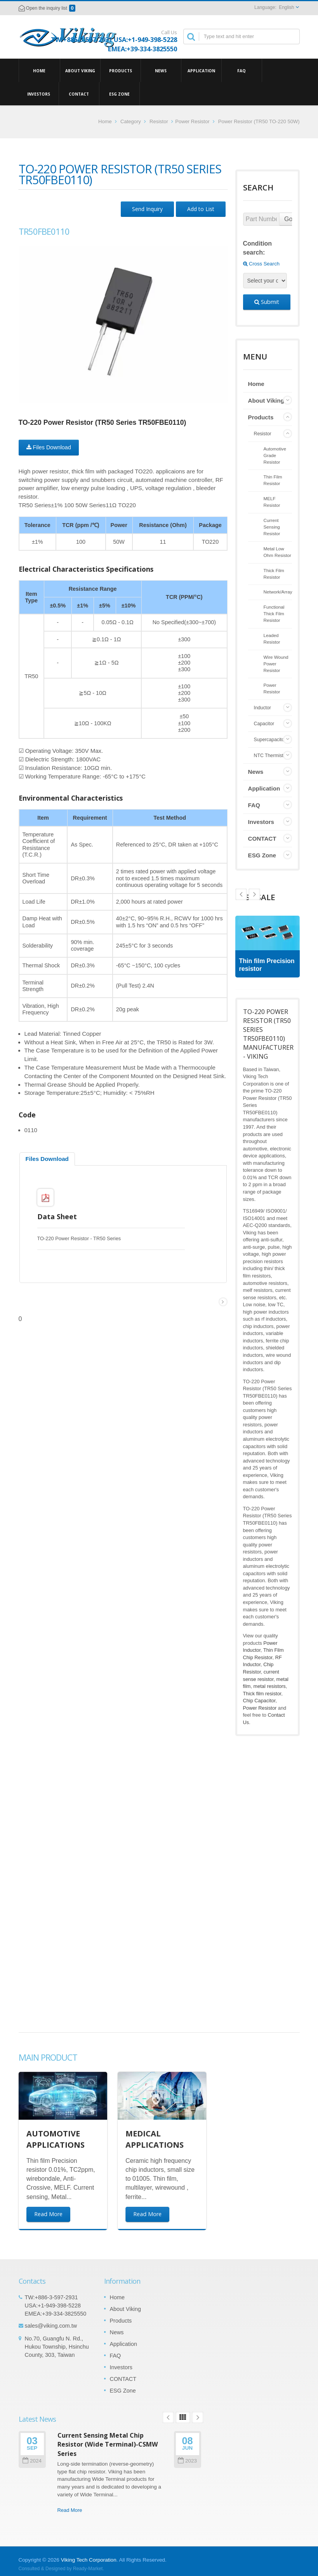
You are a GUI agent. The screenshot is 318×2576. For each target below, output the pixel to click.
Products (121, 70)
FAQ (242, 70)
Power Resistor (192, 121)
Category (130, 121)
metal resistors (270, 1686)
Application (201, 70)
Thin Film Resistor (273, 480)
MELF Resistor (272, 502)
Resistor (158, 121)
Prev (254, 894)
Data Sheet (57, 1216)
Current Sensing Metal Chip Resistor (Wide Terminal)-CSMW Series (107, 2444)
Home (39, 70)
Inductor (262, 707)
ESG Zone (119, 93)
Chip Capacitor (259, 1700)
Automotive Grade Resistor (275, 455)
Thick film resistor (262, 1693)
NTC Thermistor (271, 755)
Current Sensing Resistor (272, 527)
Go (288, 219)
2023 (187, 2461)
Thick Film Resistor (274, 573)
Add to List (200, 209)
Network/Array (278, 591)
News (161, 70)
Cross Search (261, 264)
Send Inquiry (147, 209)
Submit (266, 301)
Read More (69, 2510)
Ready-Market (88, 2568)
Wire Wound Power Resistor (276, 663)
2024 (32, 2461)
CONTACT (79, 93)
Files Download (48, 447)
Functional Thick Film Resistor (274, 613)
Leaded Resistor (272, 638)
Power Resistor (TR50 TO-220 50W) (259, 121)
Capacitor (264, 723)
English (286, 7)
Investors (39, 93)
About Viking (80, 70)
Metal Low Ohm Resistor (277, 552)
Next (241, 894)
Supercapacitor (270, 739)
